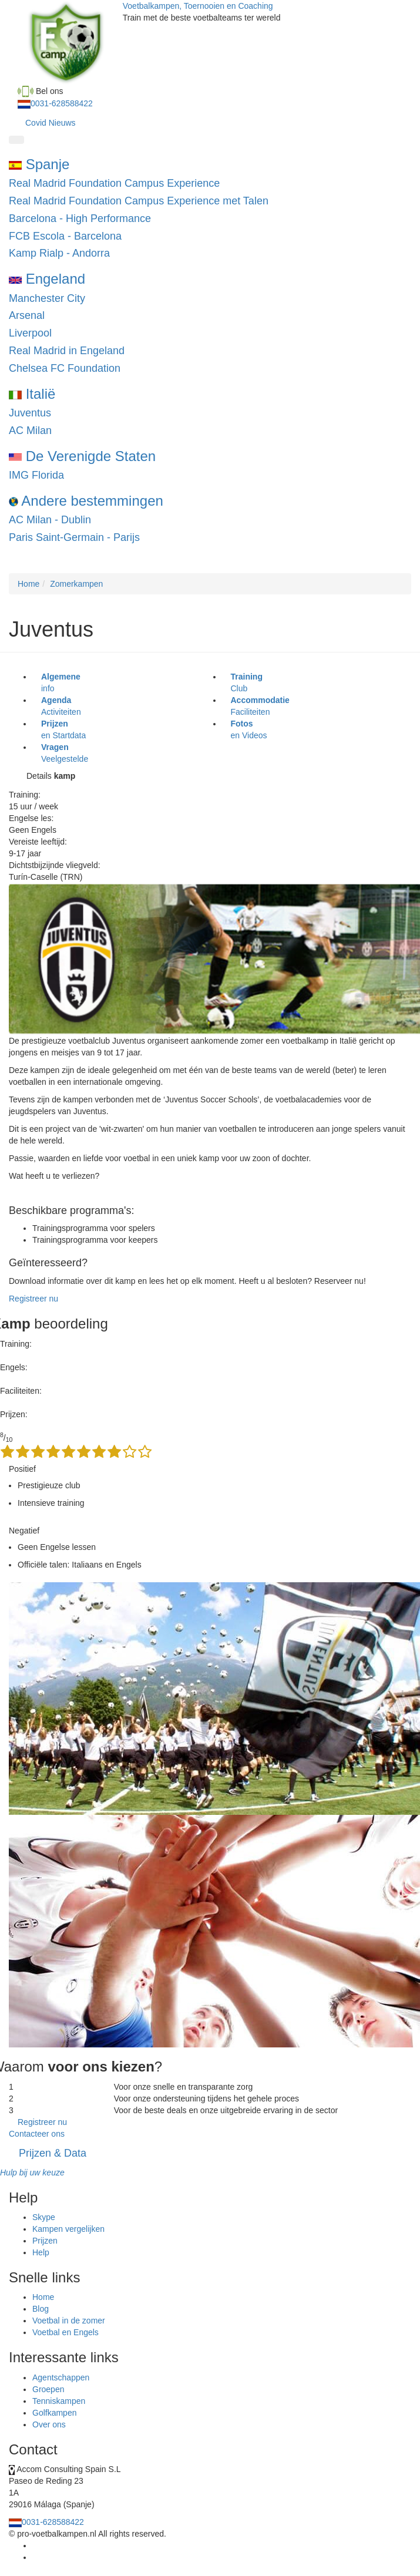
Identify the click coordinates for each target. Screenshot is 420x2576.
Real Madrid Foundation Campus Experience (114, 183)
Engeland (47, 279)
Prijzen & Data (52, 2153)
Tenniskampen (58, 2401)
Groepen (48, 2389)
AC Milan (30, 430)
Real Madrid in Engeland (67, 351)
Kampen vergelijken (68, 2229)
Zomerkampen (76, 583)
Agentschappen (60, 2377)
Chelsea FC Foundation (64, 368)
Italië (32, 394)
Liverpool (30, 333)
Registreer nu (33, 1298)
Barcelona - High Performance (80, 218)
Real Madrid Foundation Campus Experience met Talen (138, 201)
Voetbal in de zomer (68, 2320)
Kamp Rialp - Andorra (59, 253)
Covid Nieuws (50, 122)
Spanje (39, 164)
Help (40, 2252)
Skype (43, 2217)
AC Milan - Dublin (50, 520)
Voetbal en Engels (65, 2332)
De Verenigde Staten (82, 456)
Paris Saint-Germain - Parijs (74, 537)
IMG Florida (36, 475)
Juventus (30, 413)
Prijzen (45, 2240)
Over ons (49, 2424)
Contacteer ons (37, 2133)
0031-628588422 (62, 103)
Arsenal (27, 315)
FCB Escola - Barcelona (65, 236)
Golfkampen (54, 2412)
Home (28, 583)
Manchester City (47, 298)
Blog (40, 2308)
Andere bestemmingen (86, 501)
